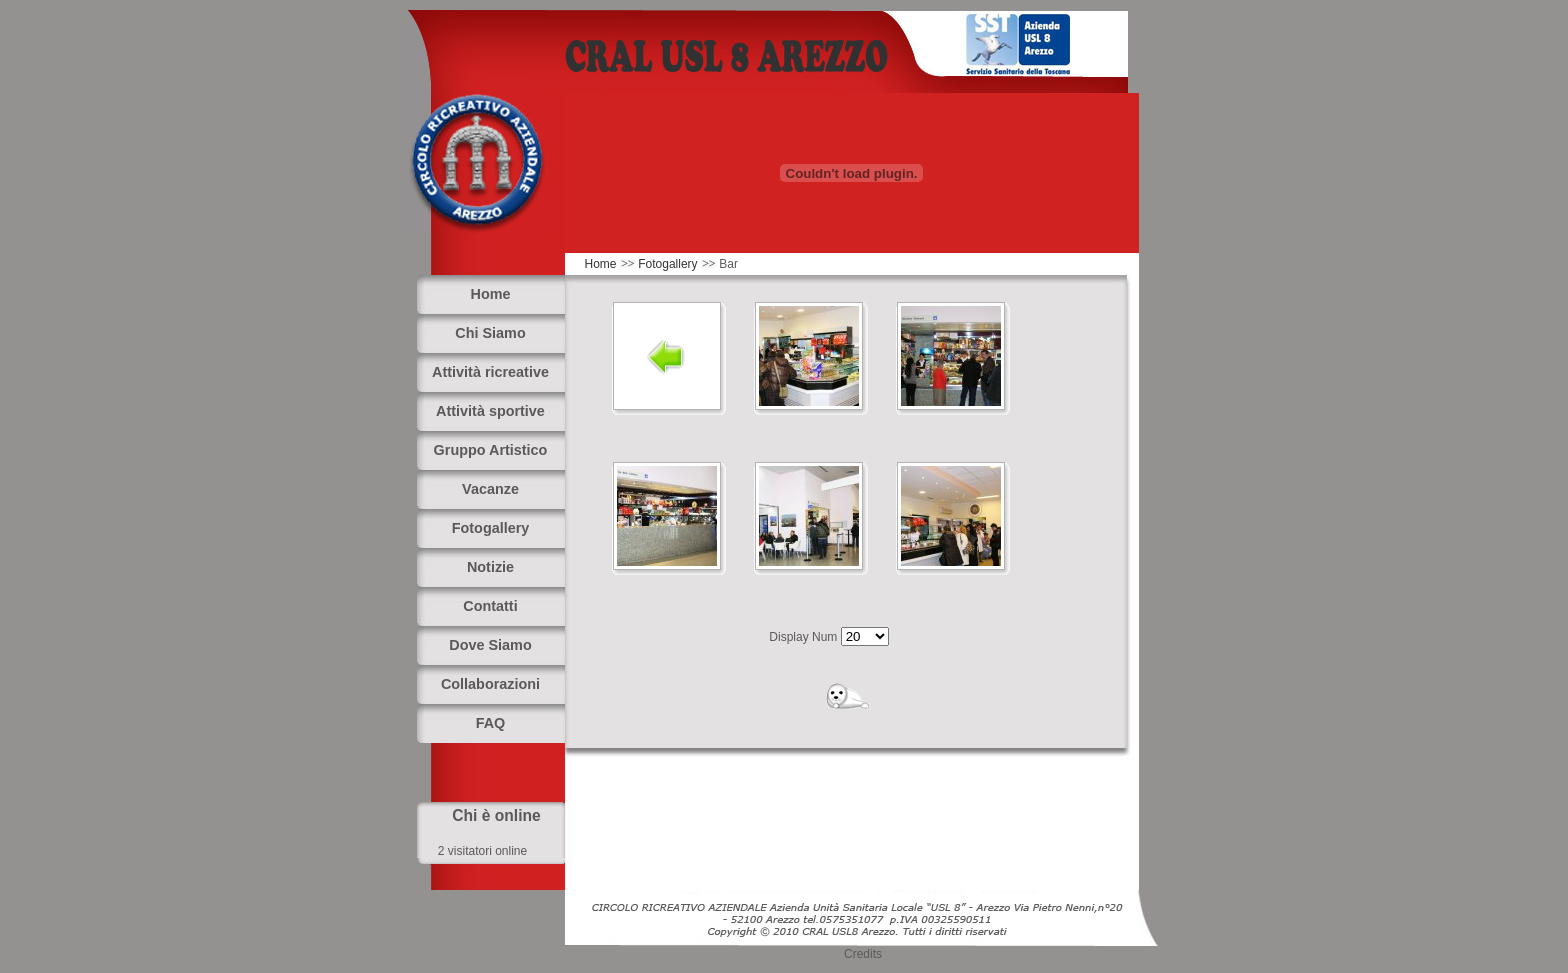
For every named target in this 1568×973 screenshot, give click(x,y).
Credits (863, 954)
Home (601, 264)
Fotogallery (667, 264)
